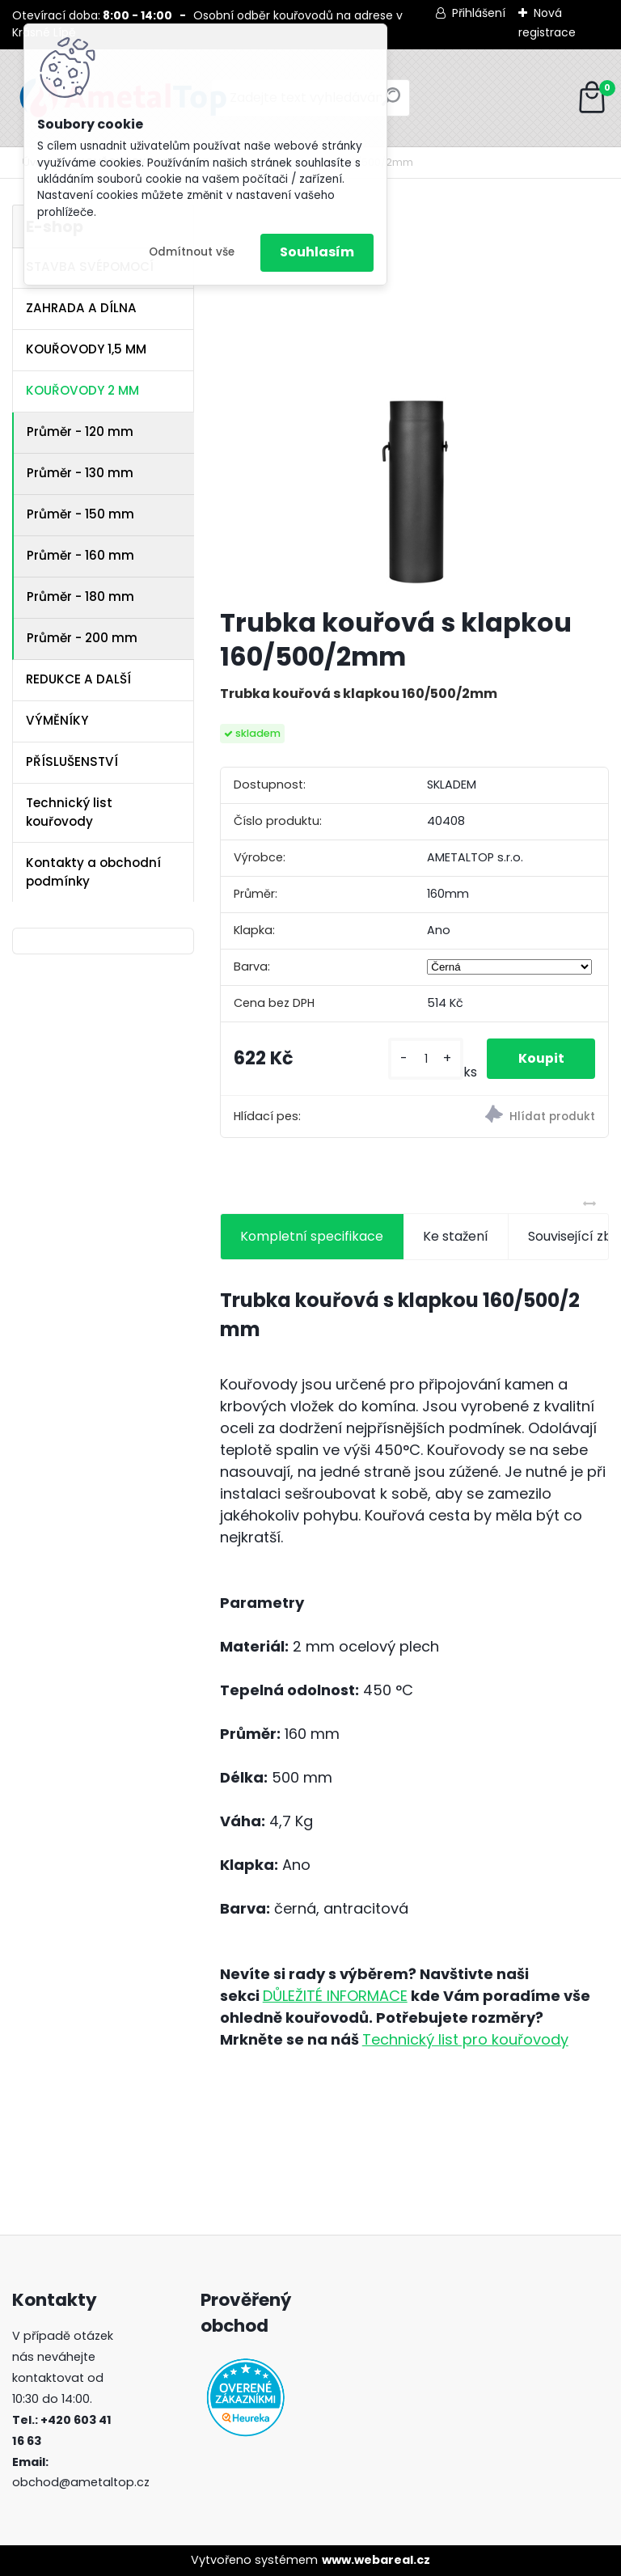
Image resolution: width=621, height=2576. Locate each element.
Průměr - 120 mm (80, 431)
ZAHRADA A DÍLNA (81, 307)
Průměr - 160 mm (80, 555)
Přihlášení (478, 13)
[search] (391, 103)
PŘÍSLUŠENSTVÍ (72, 761)
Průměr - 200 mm (82, 637)
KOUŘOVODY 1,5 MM (86, 349)
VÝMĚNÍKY (57, 720)
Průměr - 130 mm (80, 472)
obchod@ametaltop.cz (81, 2482)
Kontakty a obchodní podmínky (93, 872)
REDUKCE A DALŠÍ (78, 678)
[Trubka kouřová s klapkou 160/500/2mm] (414, 399)
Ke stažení (455, 1236)
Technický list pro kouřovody (465, 2039)
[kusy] (424, 1059)
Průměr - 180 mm (80, 596)
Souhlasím (317, 252)
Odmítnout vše (191, 252)
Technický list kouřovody (69, 812)
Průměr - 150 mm (80, 513)
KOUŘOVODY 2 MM (82, 390)
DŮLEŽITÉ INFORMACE (335, 1996)
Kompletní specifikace (311, 1236)
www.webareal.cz (376, 2560)
